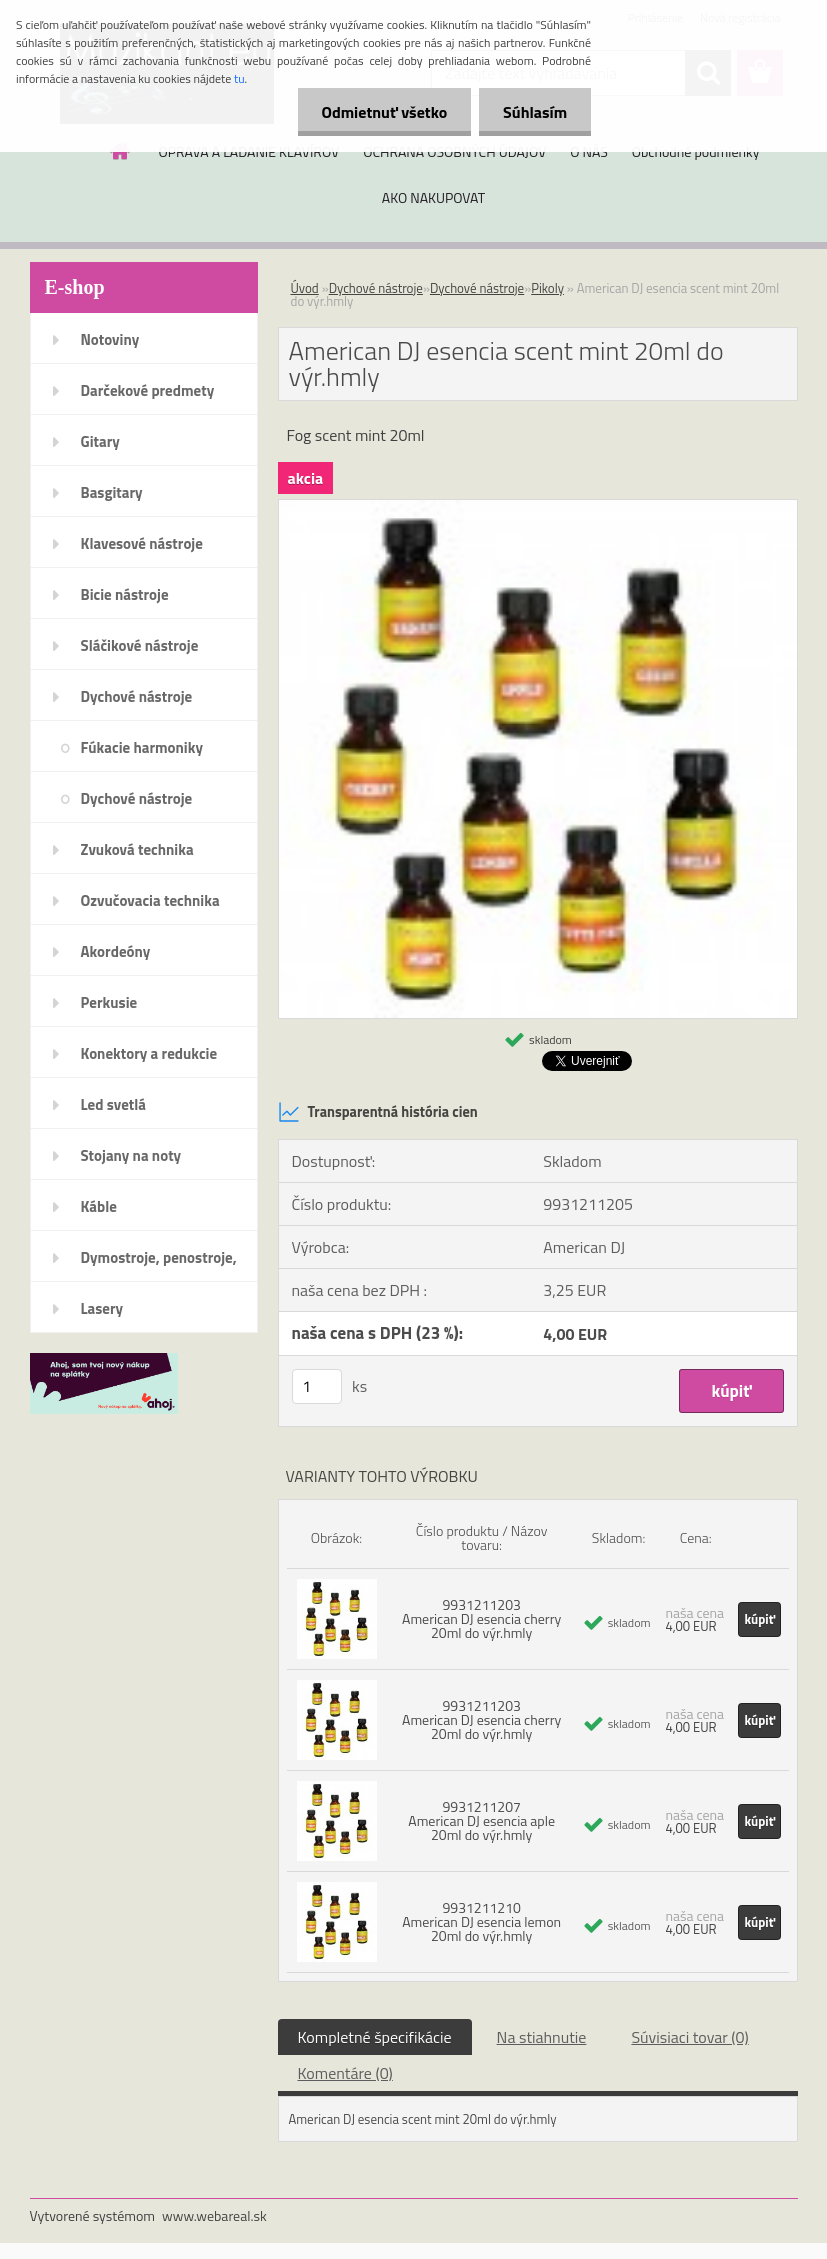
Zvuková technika (137, 849)
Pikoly (547, 288)
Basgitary (112, 492)
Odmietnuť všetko (381, 112)
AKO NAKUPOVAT (433, 197)
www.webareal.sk (214, 2215)
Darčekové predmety (148, 390)
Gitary (100, 441)
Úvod (305, 288)
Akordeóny (116, 951)
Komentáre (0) (345, 2073)
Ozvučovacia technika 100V (150, 907)
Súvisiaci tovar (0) (689, 2037)
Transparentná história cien (378, 1112)
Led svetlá (113, 1104)
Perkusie (109, 1002)
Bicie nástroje (125, 594)
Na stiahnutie (542, 2037)
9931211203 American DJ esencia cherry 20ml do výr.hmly (481, 1618)
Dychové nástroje (137, 696)
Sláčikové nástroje (140, 645)
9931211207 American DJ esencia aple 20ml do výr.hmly (481, 1820)
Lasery (102, 1308)
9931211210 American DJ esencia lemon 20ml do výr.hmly (481, 1921)
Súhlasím (534, 112)
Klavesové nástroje (142, 543)
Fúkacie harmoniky (142, 747)
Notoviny (110, 339)
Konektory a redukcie (149, 1053)
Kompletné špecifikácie (375, 2037)
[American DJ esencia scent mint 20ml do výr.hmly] (538, 508)
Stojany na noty (131, 1155)
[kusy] (317, 1386)
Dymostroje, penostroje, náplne (159, 1264)
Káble (99, 1206)
